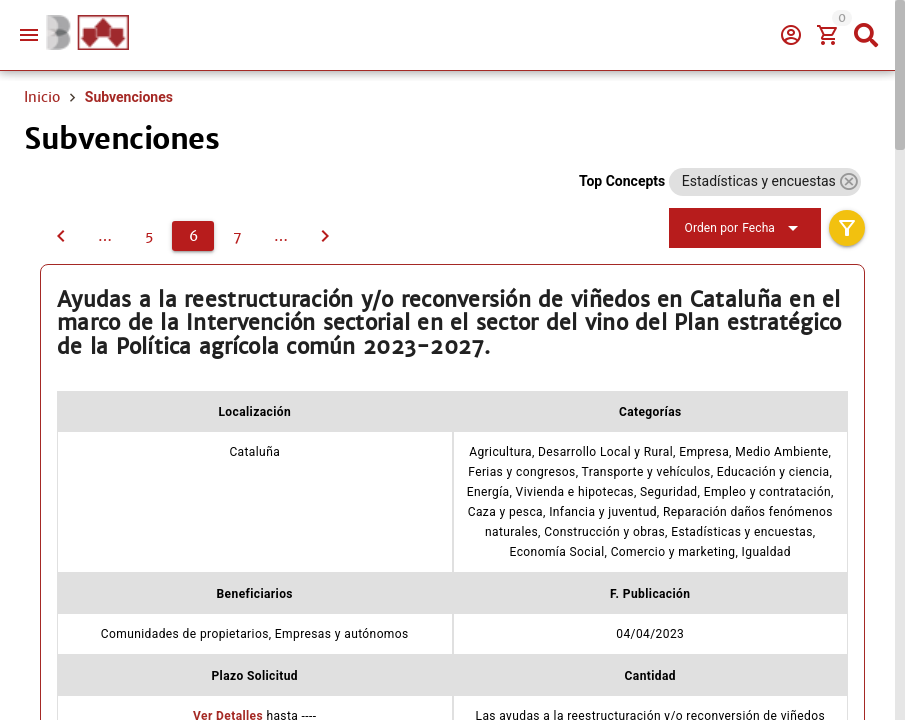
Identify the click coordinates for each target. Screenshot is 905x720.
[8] (281, 236)
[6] (193, 236)
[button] (848, 181)
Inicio (42, 97)
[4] (105, 236)
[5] (61, 236)
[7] (237, 236)
